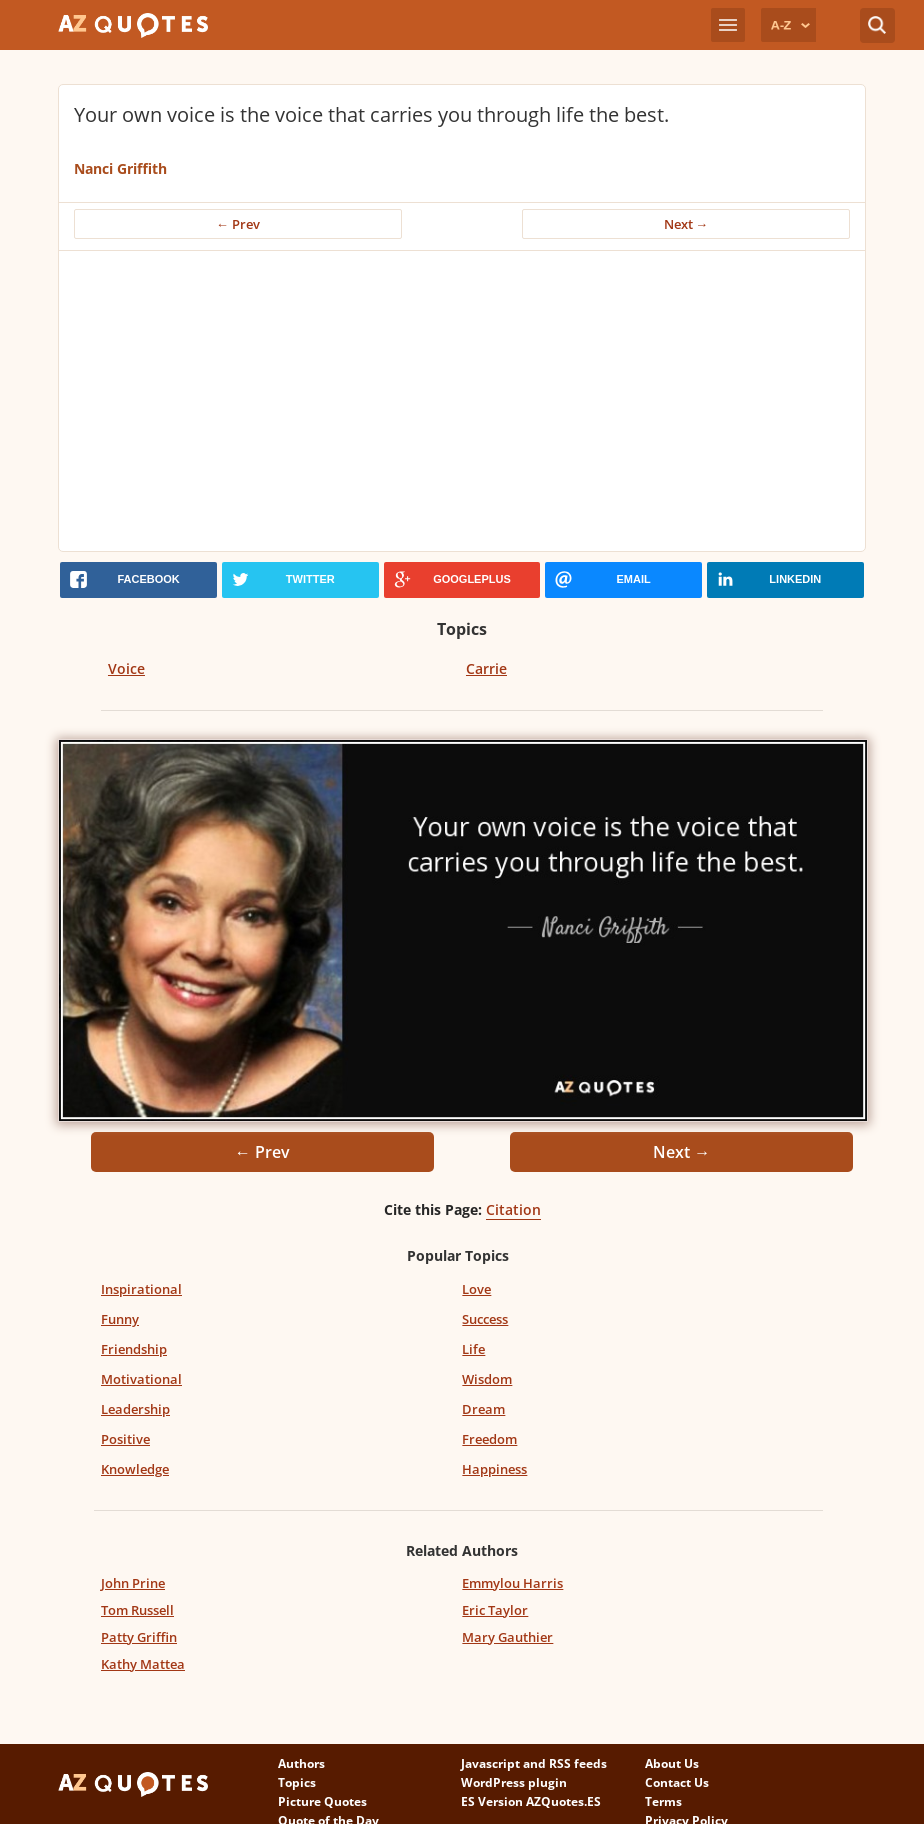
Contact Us (677, 1782)
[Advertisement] (462, 401)
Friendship (134, 1349)
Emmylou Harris (512, 1583)
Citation (513, 1209)
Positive (125, 1439)
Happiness (494, 1469)
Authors (301, 1763)
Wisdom (487, 1379)
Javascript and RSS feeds (534, 1763)
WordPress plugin (514, 1782)
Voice (126, 668)
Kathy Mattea (143, 1664)
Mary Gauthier (507, 1637)
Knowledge (135, 1469)
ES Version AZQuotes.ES (531, 1801)
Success (485, 1319)
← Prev (238, 224)
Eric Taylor (495, 1610)
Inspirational (141, 1289)
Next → (686, 224)
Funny (120, 1319)
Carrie (486, 668)
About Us (672, 1763)
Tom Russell (137, 1610)
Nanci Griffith (120, 168)
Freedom (489, 1439)
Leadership (135, 1409)
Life (473, 1349)
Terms (663, 1801)
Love (476, 1289)
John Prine (133, 1583)
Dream (483, 1409)
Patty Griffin (139, 1637)
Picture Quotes (322, 1801)
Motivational (141, 1379)
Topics (297, 1782)
